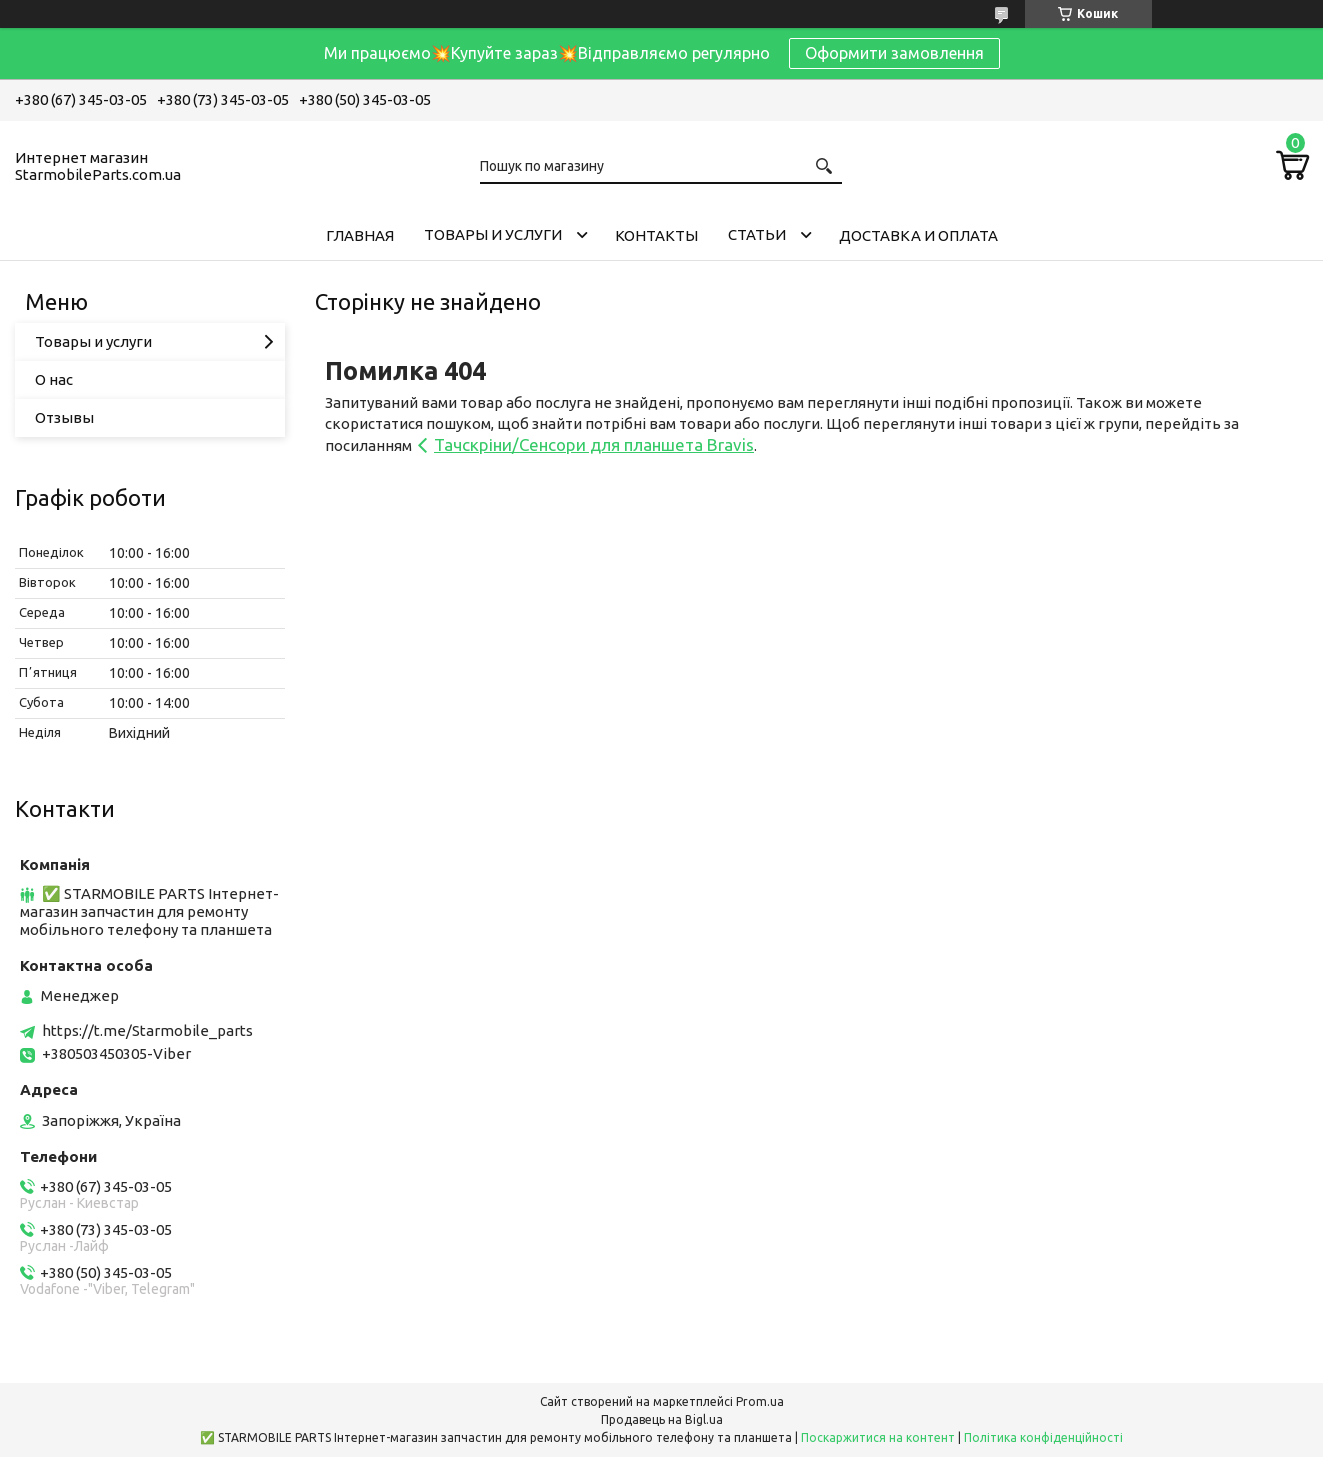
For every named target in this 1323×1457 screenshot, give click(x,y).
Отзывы (64, 417)
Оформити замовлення (894, 53)
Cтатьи (757, 234)
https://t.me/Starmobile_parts (147, 1030)
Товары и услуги (493, 234)
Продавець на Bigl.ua (662, 1419)
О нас (54, 379)
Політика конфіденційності (1043, 1437)
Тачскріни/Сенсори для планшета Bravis (594, 444)
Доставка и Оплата (918, 235)
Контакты (656, 235)
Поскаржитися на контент (878, 1437)
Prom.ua (760, 1401)
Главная (360, 235)
